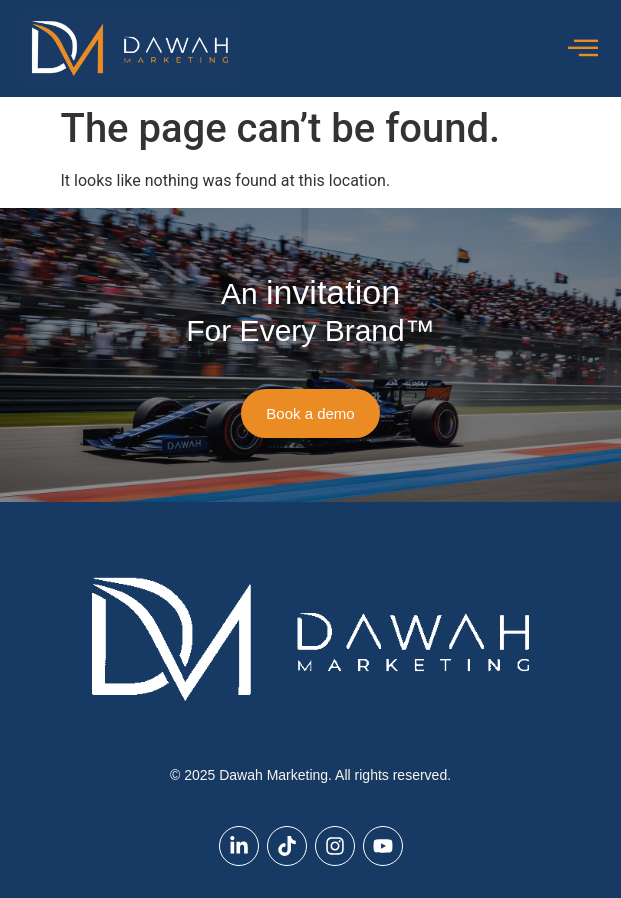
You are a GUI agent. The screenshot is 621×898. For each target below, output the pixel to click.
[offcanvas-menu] (583, 49)
